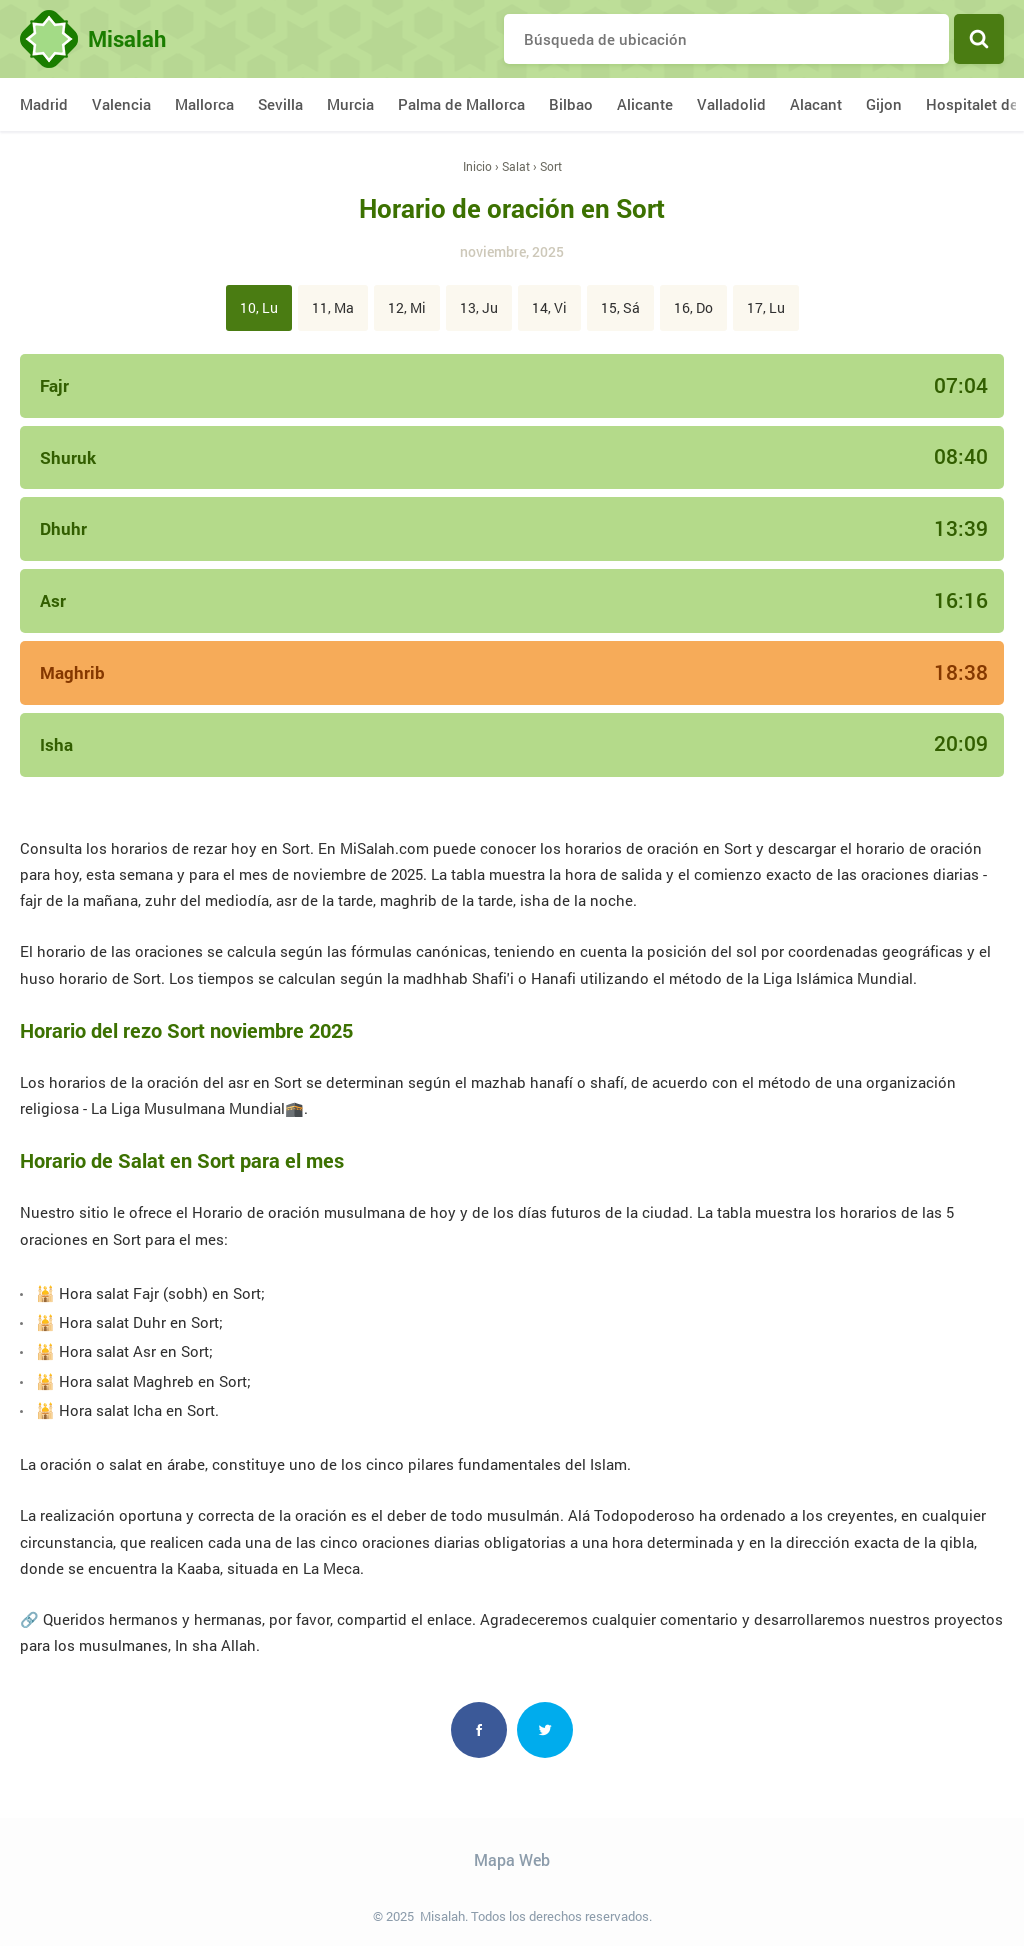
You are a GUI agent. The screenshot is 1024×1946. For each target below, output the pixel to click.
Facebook (479, 1730)
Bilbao (571, 104)
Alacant (816, 104)
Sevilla (280, 104)
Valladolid (731, 104)
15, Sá (620, 307)
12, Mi (407, 307)
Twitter (545, 1730)
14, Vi (549, 307)
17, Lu (766, 307)
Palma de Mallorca (461, 104)
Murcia (350, 104)
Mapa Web (512, 1859)
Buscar (979, 39)
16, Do (693, 307)
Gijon (884, 104)
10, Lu (259, 307)
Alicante (645, 104)
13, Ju (479, 307)
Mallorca (204, 104)
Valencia (121, 104)
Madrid (44, 104)
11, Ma (333, 307)
